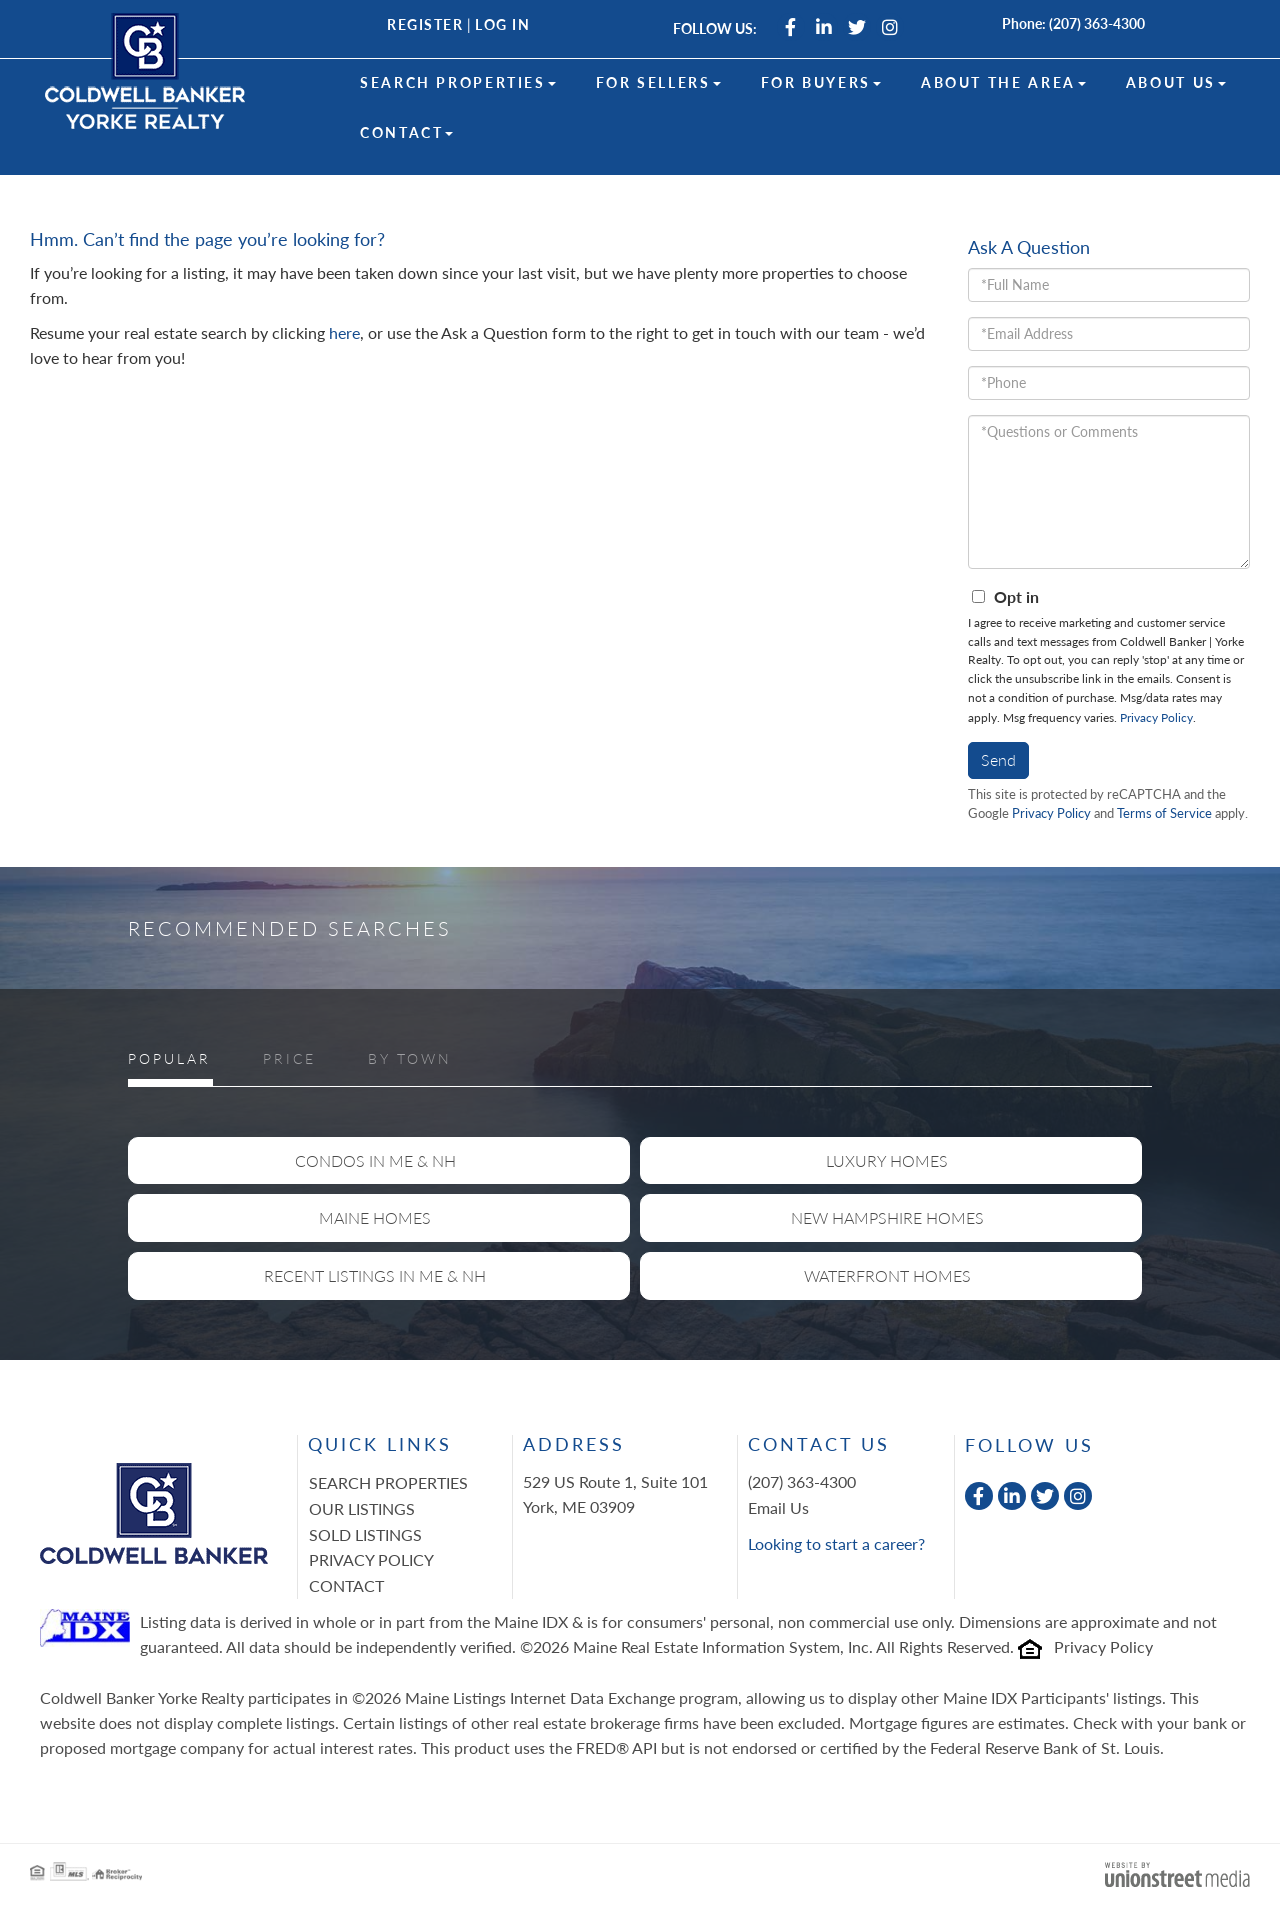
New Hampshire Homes (887, 1217)
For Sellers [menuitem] (658, 82)
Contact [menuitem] (406, 132)
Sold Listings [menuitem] (365, 1534)
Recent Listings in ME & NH (375, 1275)
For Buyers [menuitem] (821, 82)
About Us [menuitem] (1176, 82)
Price (289, 1058)
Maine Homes (375, 1217)
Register (425, 24)
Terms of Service (1164, 813)
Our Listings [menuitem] (362, 1508)
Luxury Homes (887, 1160)
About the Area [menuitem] (1003, 82)
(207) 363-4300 (1097, 23)
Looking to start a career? (836, 1543)
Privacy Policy (1156, 717)
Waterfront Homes (887, 1275)
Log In (502, 24)
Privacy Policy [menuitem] (371, 1559)
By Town (410, 1058)
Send (998, 759)
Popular (169, 1058)
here (344, 332)
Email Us (778, 1507)
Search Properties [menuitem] (458, 82)
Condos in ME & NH (375, 1160)
